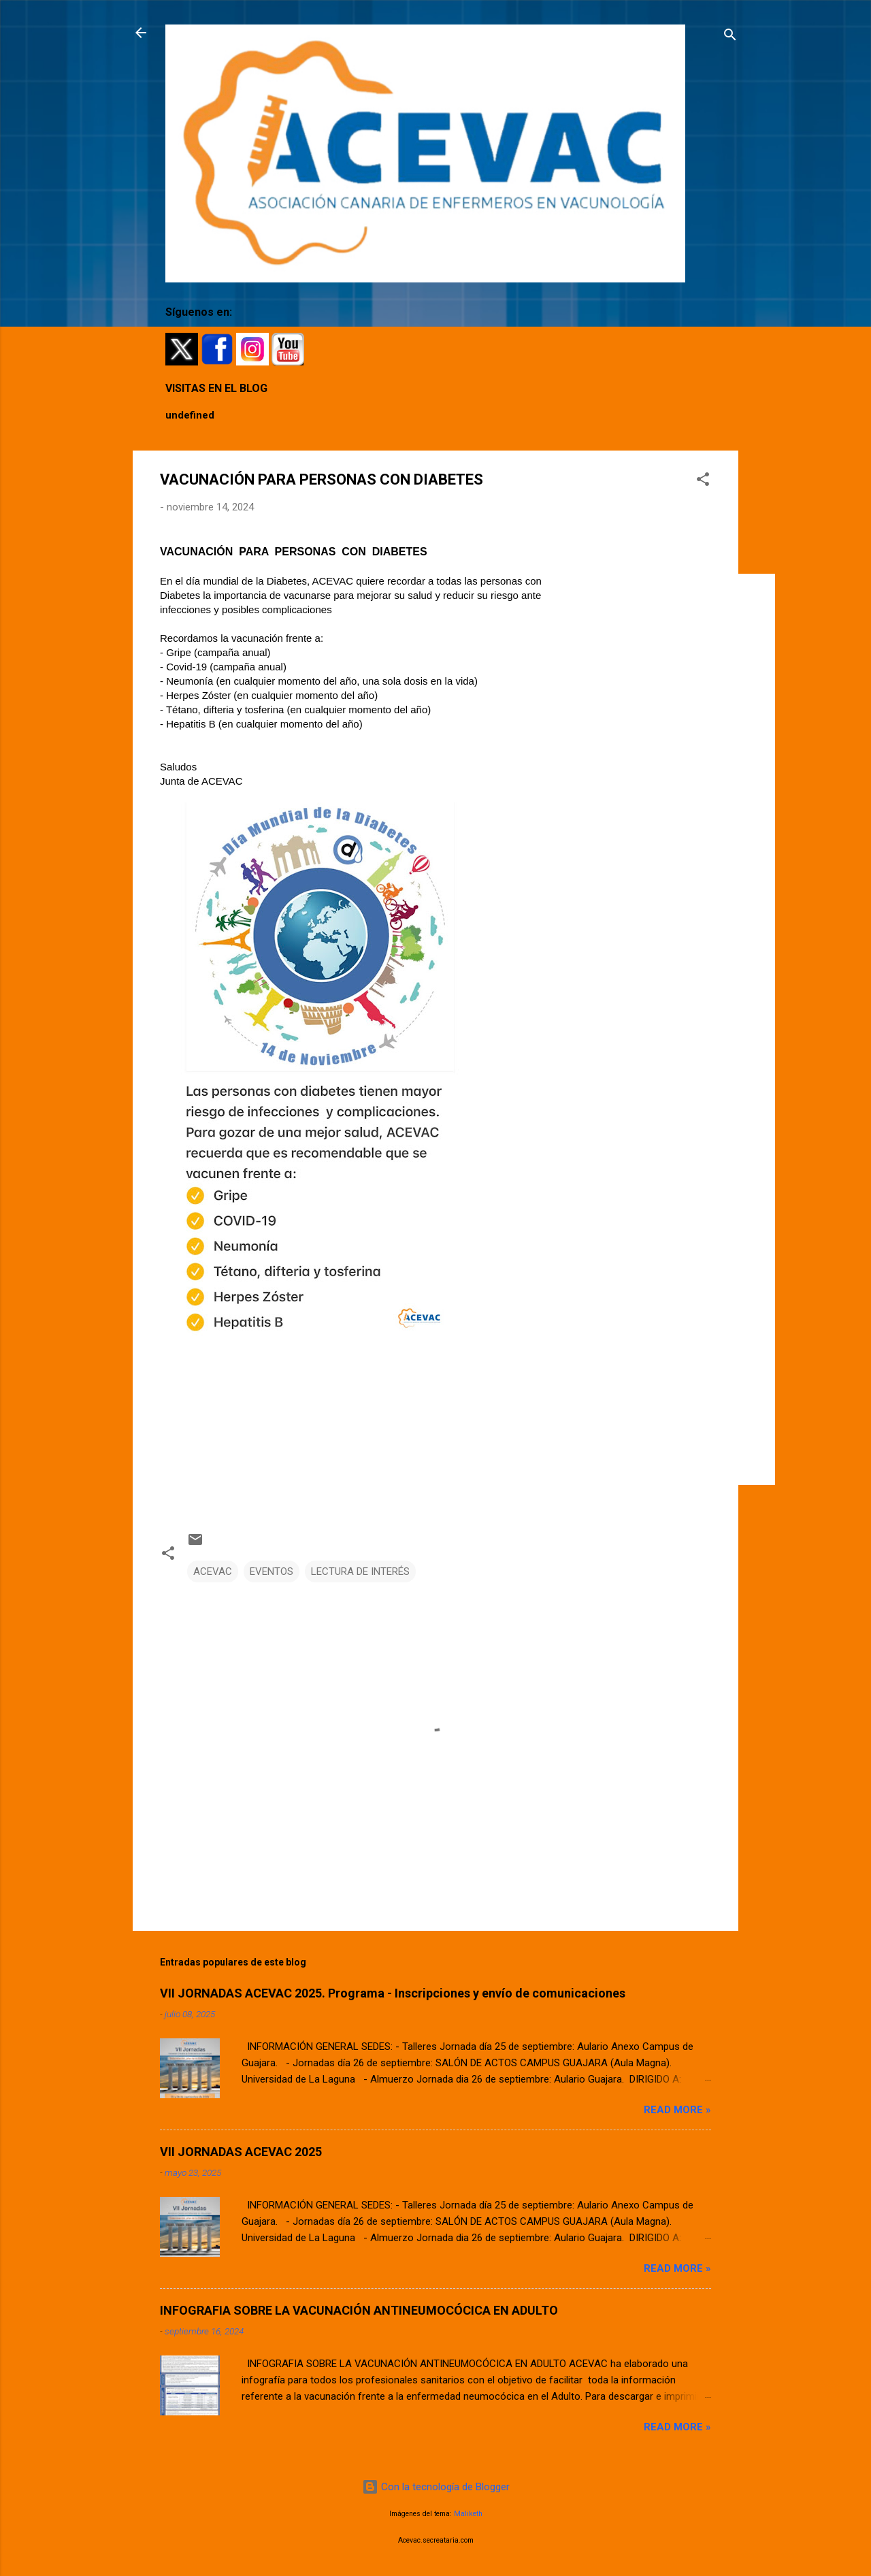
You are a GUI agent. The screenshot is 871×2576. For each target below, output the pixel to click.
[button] (703, 481)
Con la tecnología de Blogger (436, 2487)
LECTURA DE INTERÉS (360, 1571)
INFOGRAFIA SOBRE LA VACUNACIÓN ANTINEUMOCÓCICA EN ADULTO (359, 2310)
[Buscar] (730, 37)
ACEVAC (212, 1571)
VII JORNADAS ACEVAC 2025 (241, 2152)
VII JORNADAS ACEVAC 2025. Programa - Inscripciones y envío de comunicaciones (392, 1993)
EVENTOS (271, 1571)
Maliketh (468, 2513)
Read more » (677, 2110)
